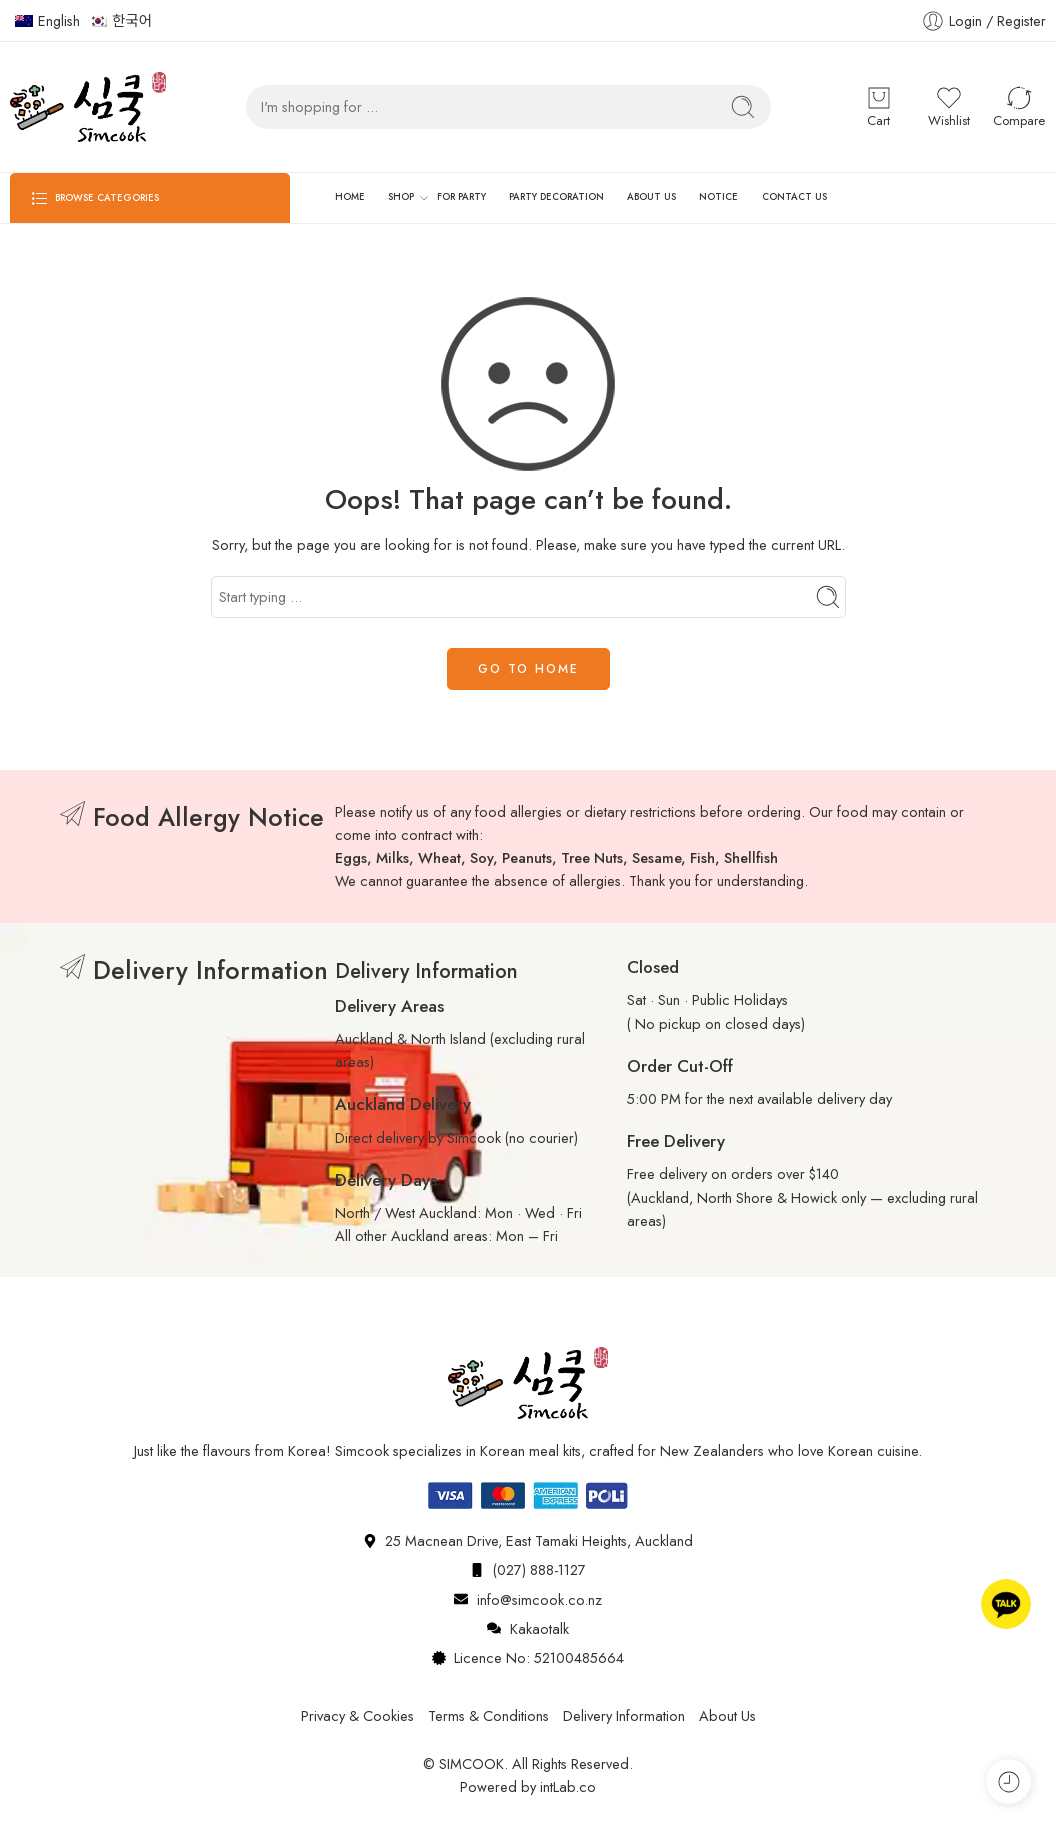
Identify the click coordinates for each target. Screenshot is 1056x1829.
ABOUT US (651, 197)
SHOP (401, 198)
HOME (350, 197)
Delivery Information (624, 1715)
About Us (727, 1715)
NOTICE (718, 197)
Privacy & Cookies (357, 1715)
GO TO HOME (528, 669)
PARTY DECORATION (556, 197)
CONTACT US (794, 197)
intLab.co (568, 1786)
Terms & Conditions (488, 1715)
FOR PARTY (461, 197)
